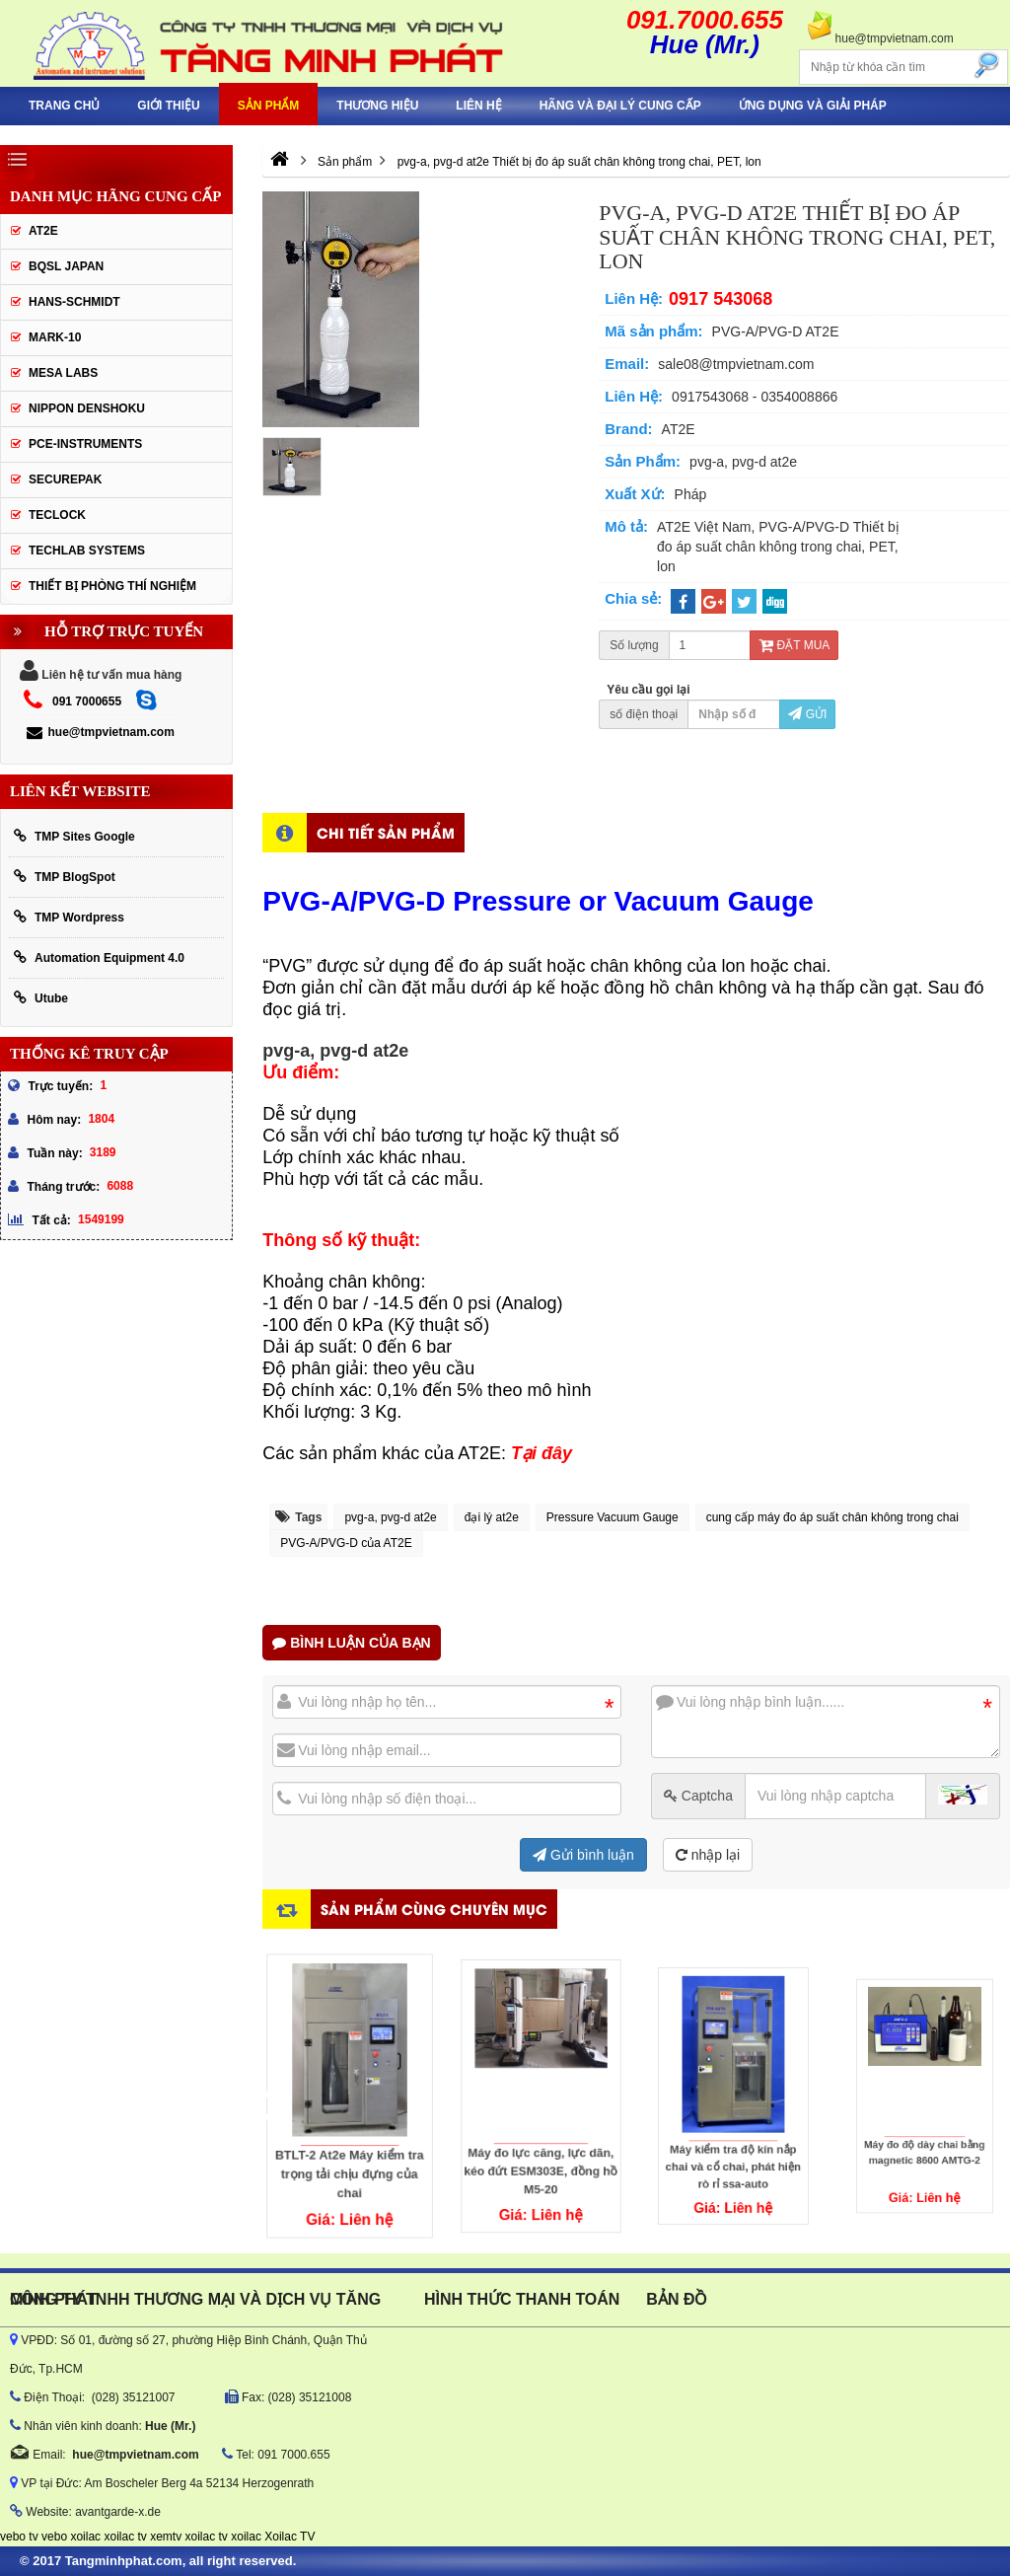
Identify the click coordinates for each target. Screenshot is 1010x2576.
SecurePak (65, 479)
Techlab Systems (87, 550)
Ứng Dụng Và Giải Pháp (813, 105)
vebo (54, 2536)
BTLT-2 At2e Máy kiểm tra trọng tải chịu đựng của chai (349, 2137)
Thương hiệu (377, 105)
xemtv (165, 2536)
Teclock (57, 515)
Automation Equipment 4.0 (99, 957)
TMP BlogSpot (64, 876)
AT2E (43, 231)
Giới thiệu (168, 105)
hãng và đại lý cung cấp (620, 105)
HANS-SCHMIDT (74, 302)
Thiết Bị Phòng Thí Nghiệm (112, 586)
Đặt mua (794, 645)
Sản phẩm (269, 105)
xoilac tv (125, 2536)
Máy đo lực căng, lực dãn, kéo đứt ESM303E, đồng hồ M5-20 (541, 2125)
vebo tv (19, 2536)
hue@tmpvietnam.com (100, 732)
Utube (41, 998)
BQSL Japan (66, 266)
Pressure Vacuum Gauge (612, 1517)
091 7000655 (86, 701)
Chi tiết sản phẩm (386, 832)
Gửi (807, 714)
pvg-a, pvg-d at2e (390, 1517)
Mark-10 (55, 337)
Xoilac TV (289, 2536)
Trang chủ (64, 105)
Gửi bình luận (583, 1855)
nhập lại (708, 1855)
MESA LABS (63, 373)
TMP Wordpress (69, 917)
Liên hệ (478, 105)
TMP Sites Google (74, 836)
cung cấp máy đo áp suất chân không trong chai (832, 1517)
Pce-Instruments (85, 444)
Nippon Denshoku (87, 408)
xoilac (85, 2536)
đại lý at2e (492, 1517)
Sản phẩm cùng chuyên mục (434, 1908)
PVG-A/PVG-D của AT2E (345, 1543)
